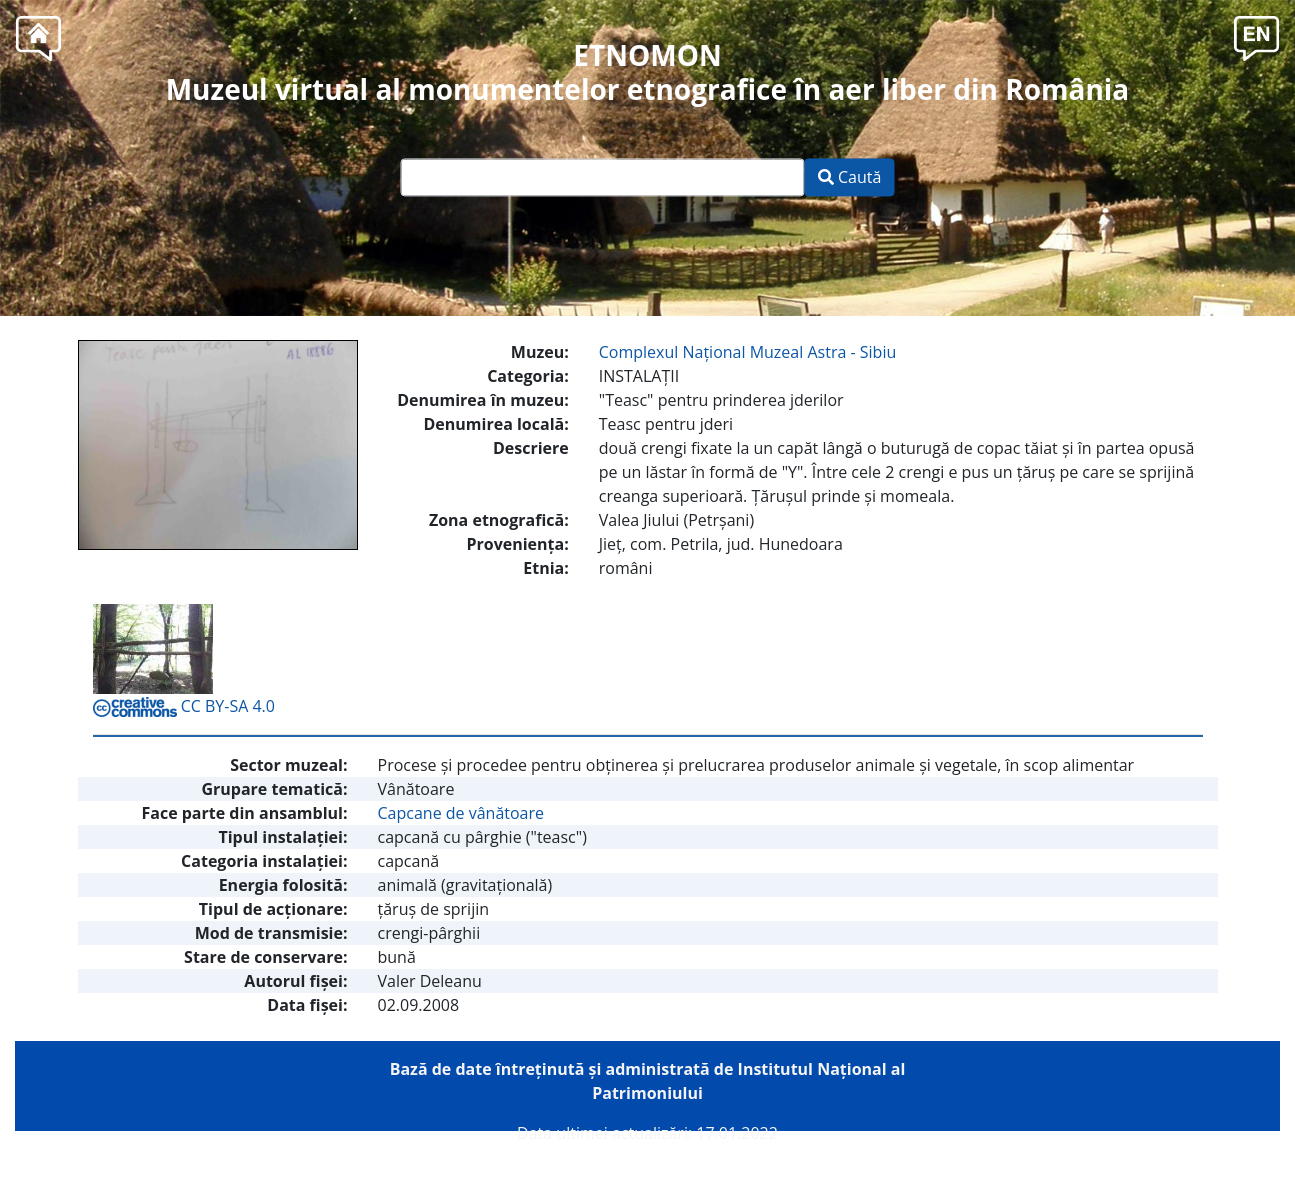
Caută (850, 178)
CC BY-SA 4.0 (184, 706)
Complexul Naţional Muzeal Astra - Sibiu (747, 352)
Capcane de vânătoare (461, 813)
